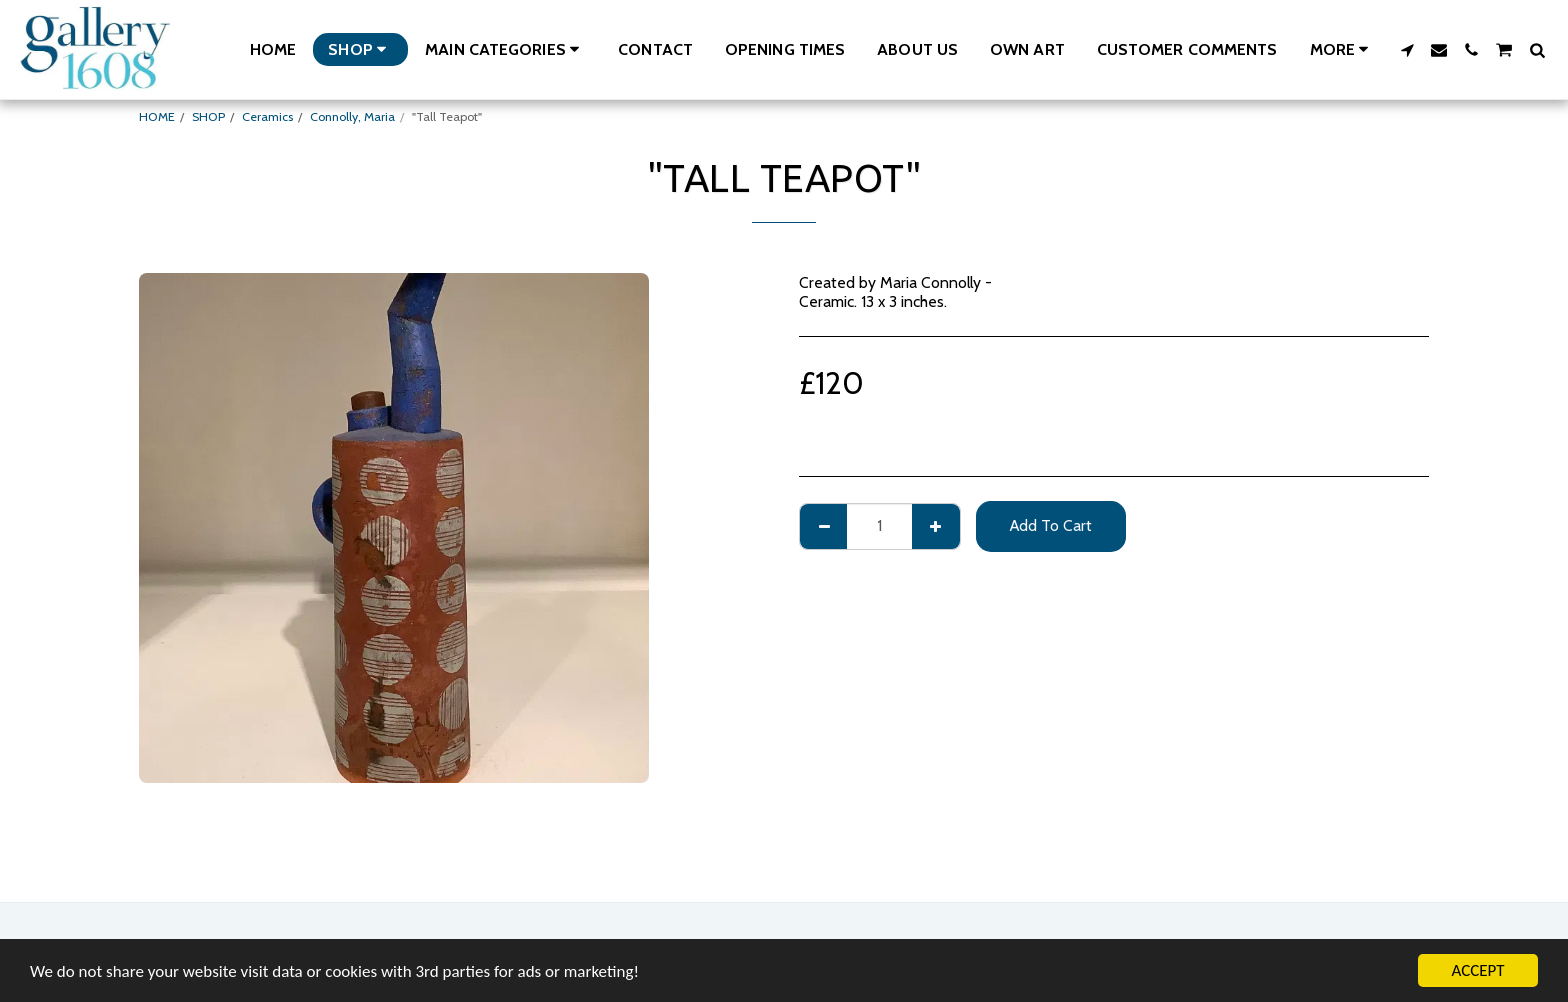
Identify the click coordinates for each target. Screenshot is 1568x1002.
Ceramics (267, 116)
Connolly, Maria (352, 116)
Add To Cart (1051, 525)
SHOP (208, 116)
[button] (505, 49)
